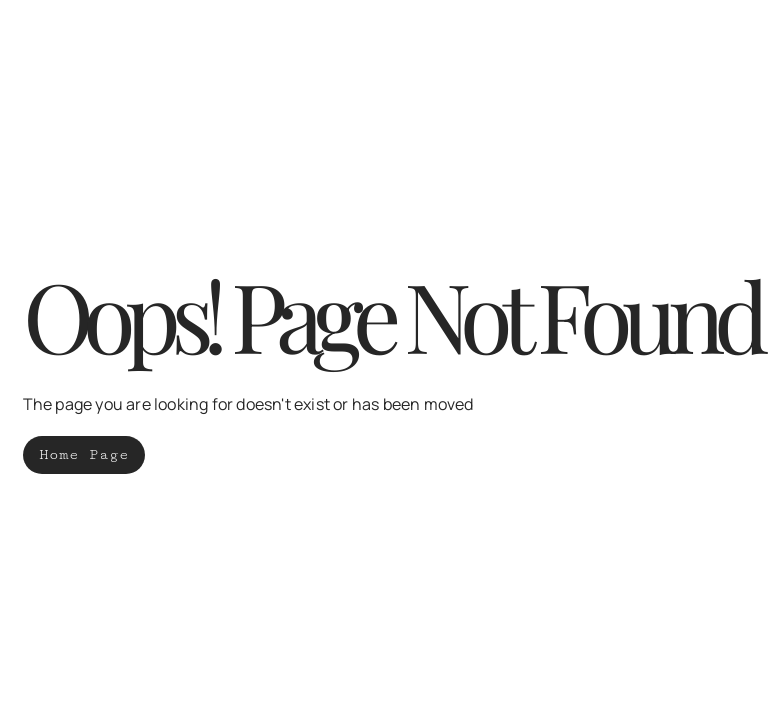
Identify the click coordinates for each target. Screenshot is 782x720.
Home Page (84, 454)
